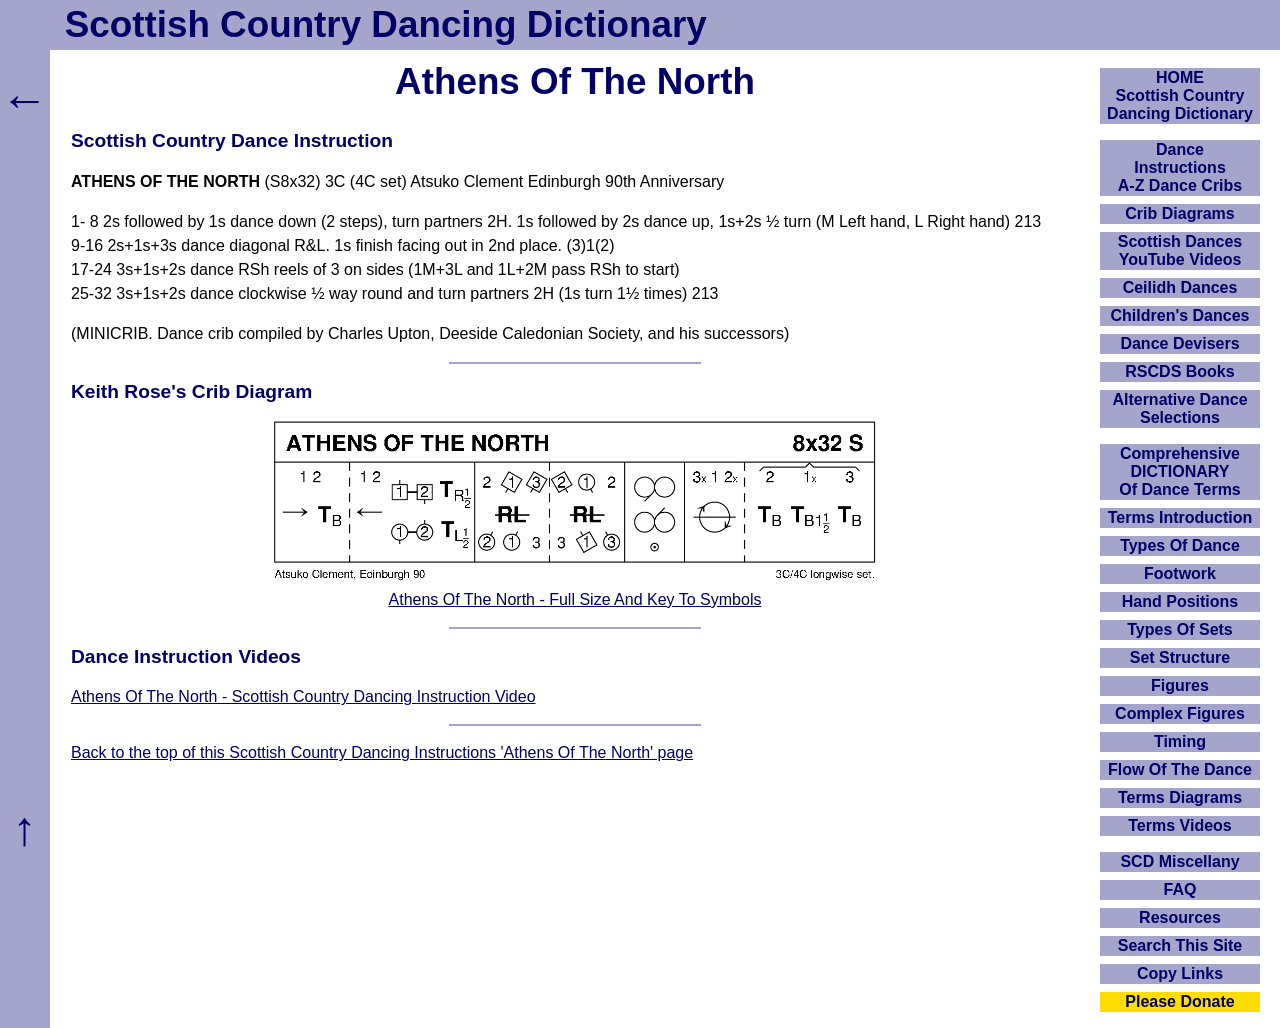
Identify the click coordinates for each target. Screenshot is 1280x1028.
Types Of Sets (1180, 629)
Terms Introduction (1180, 517)
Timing (1180, 741)
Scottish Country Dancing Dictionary (386, 24)
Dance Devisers (1179, 343)
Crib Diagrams (1179, 213)
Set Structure (1180, 657)
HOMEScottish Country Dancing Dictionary (1180, 95)
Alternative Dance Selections (1179, 408)
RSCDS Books (1179, 371)
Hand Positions (1180, 601)
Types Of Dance (1180, 545)
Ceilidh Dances (1180, 287)
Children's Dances (1180, 315)
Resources (1180, 917)
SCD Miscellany (1179, 861)
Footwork (1180, 573)
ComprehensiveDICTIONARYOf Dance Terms (1180, 471)
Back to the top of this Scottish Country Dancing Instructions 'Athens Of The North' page (382, 752)
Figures (1180, 685)
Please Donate (1179, 1001)
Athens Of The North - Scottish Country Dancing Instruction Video (303, 696)
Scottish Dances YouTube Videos (1180, 250)
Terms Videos (1179, 825)
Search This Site (1180, 945)
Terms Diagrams (1180, 797)
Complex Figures (1180, 713)
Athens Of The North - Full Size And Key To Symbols (575, 599)
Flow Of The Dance (1180, 769)
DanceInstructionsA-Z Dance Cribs (1180, 167)
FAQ (1180, 889)
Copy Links (1180, 973)
